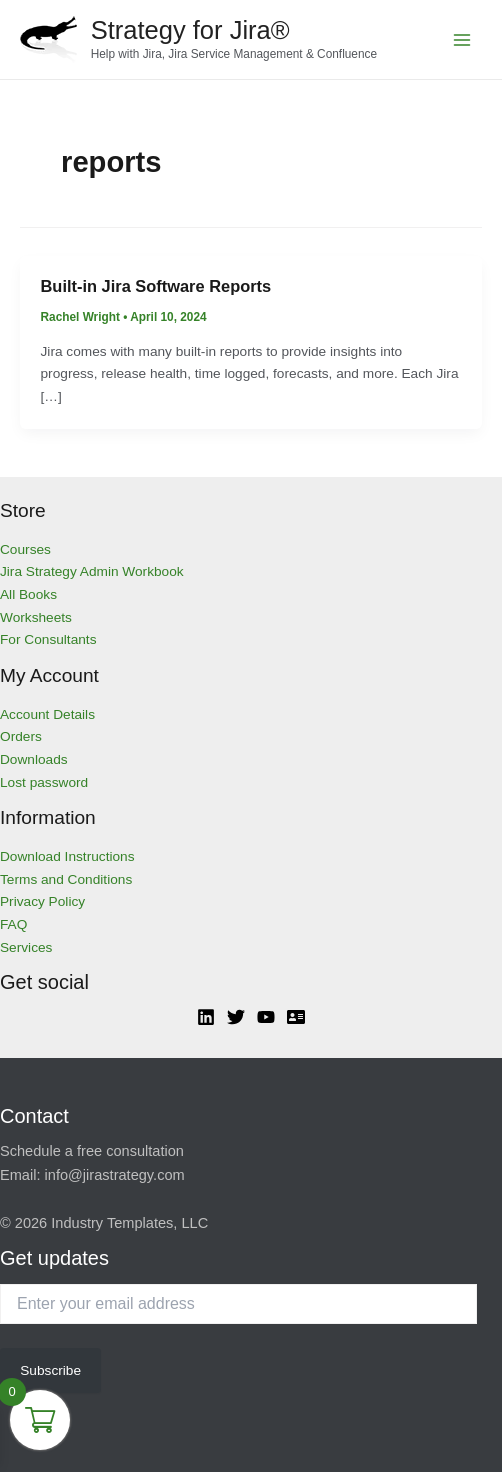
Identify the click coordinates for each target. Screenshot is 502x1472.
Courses (25, 549)
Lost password (44, 782)
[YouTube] (266, 1017)
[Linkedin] (206, 1017)
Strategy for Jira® (190, 30)
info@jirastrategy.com (115, 1175)
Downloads (34, 759)
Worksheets (36, 617)
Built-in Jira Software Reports (156, 286)
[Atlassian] (296, 1017)
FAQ (13, 924)
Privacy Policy (42, 901)
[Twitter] (236, 1017)
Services (26, 947)
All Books (28, 594)
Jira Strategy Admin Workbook (92, 571)
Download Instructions (67, 856)
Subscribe (50, 1370)
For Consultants (48, 639)
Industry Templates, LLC (129, 1223)
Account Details (47, 714)
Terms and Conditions (66, 879)
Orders (21, 736)
